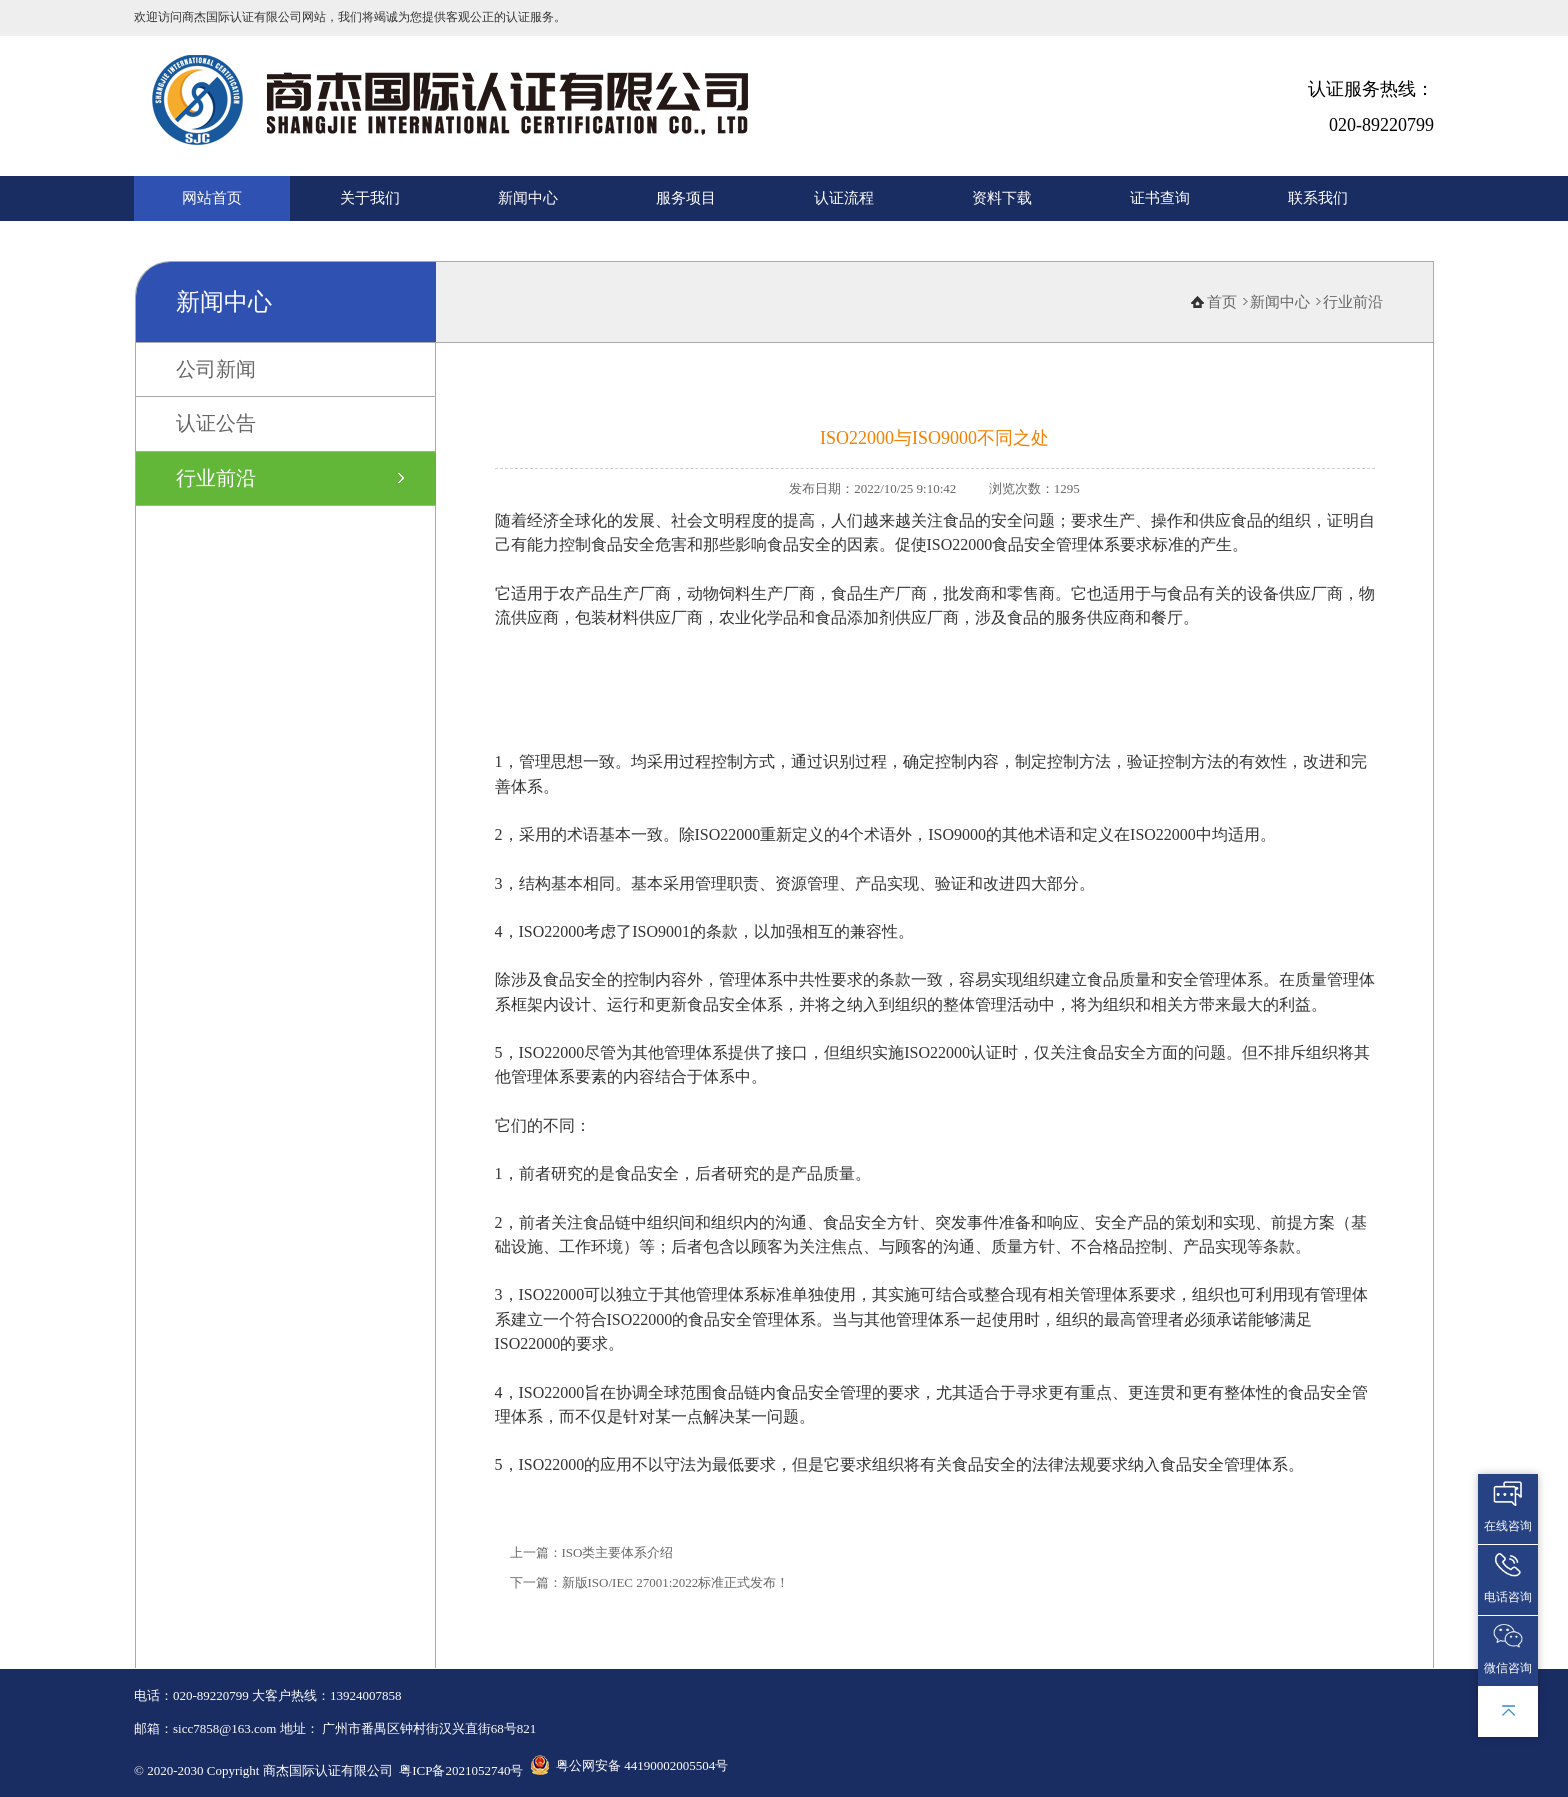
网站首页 (212, 198)
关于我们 (370, 198)
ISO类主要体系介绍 (618, 1552)
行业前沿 (216, 478)
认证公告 (216, 423)
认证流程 (844, 198)
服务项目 (686, 198)
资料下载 (1002, 198)
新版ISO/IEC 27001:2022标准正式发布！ (676, 1582)
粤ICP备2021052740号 (461, 1770)
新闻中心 (528, 198)
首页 (1222, 302)
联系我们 (1318, 198)
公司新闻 (216, 369)
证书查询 (1160, 198)
